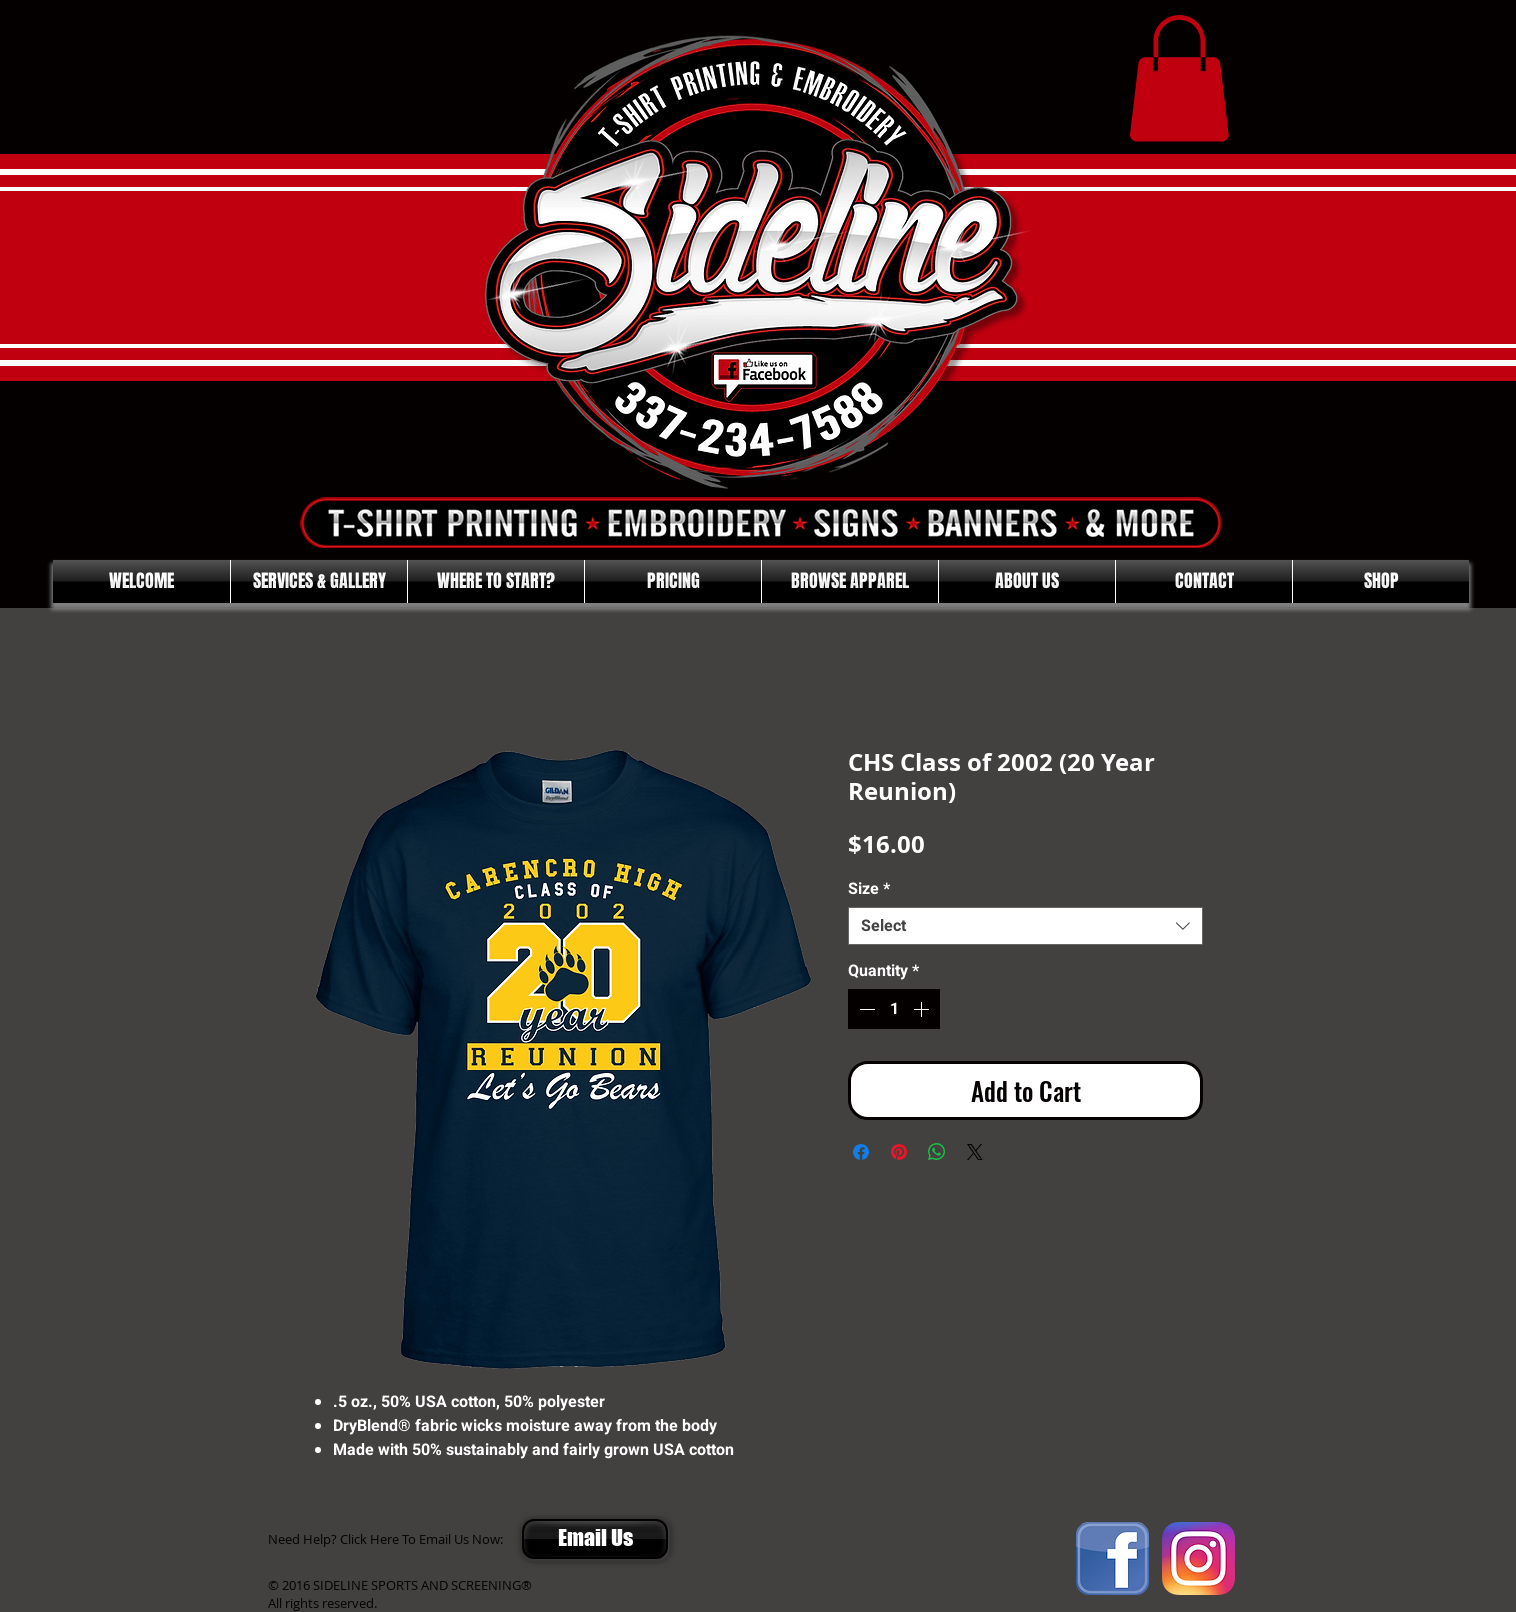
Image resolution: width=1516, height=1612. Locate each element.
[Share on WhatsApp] (937, 1152)
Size (869, 889)
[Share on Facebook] (861, 1152)
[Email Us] (595, 1539)
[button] (1179, 78)
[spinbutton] (894, 1009)
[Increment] (923, 1009)
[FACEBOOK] (1112, 1558)
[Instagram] (1198, 1558)
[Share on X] (975, 1152)
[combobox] (1025, 926)
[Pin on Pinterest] (899, 1152)
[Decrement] (865, 1009)
